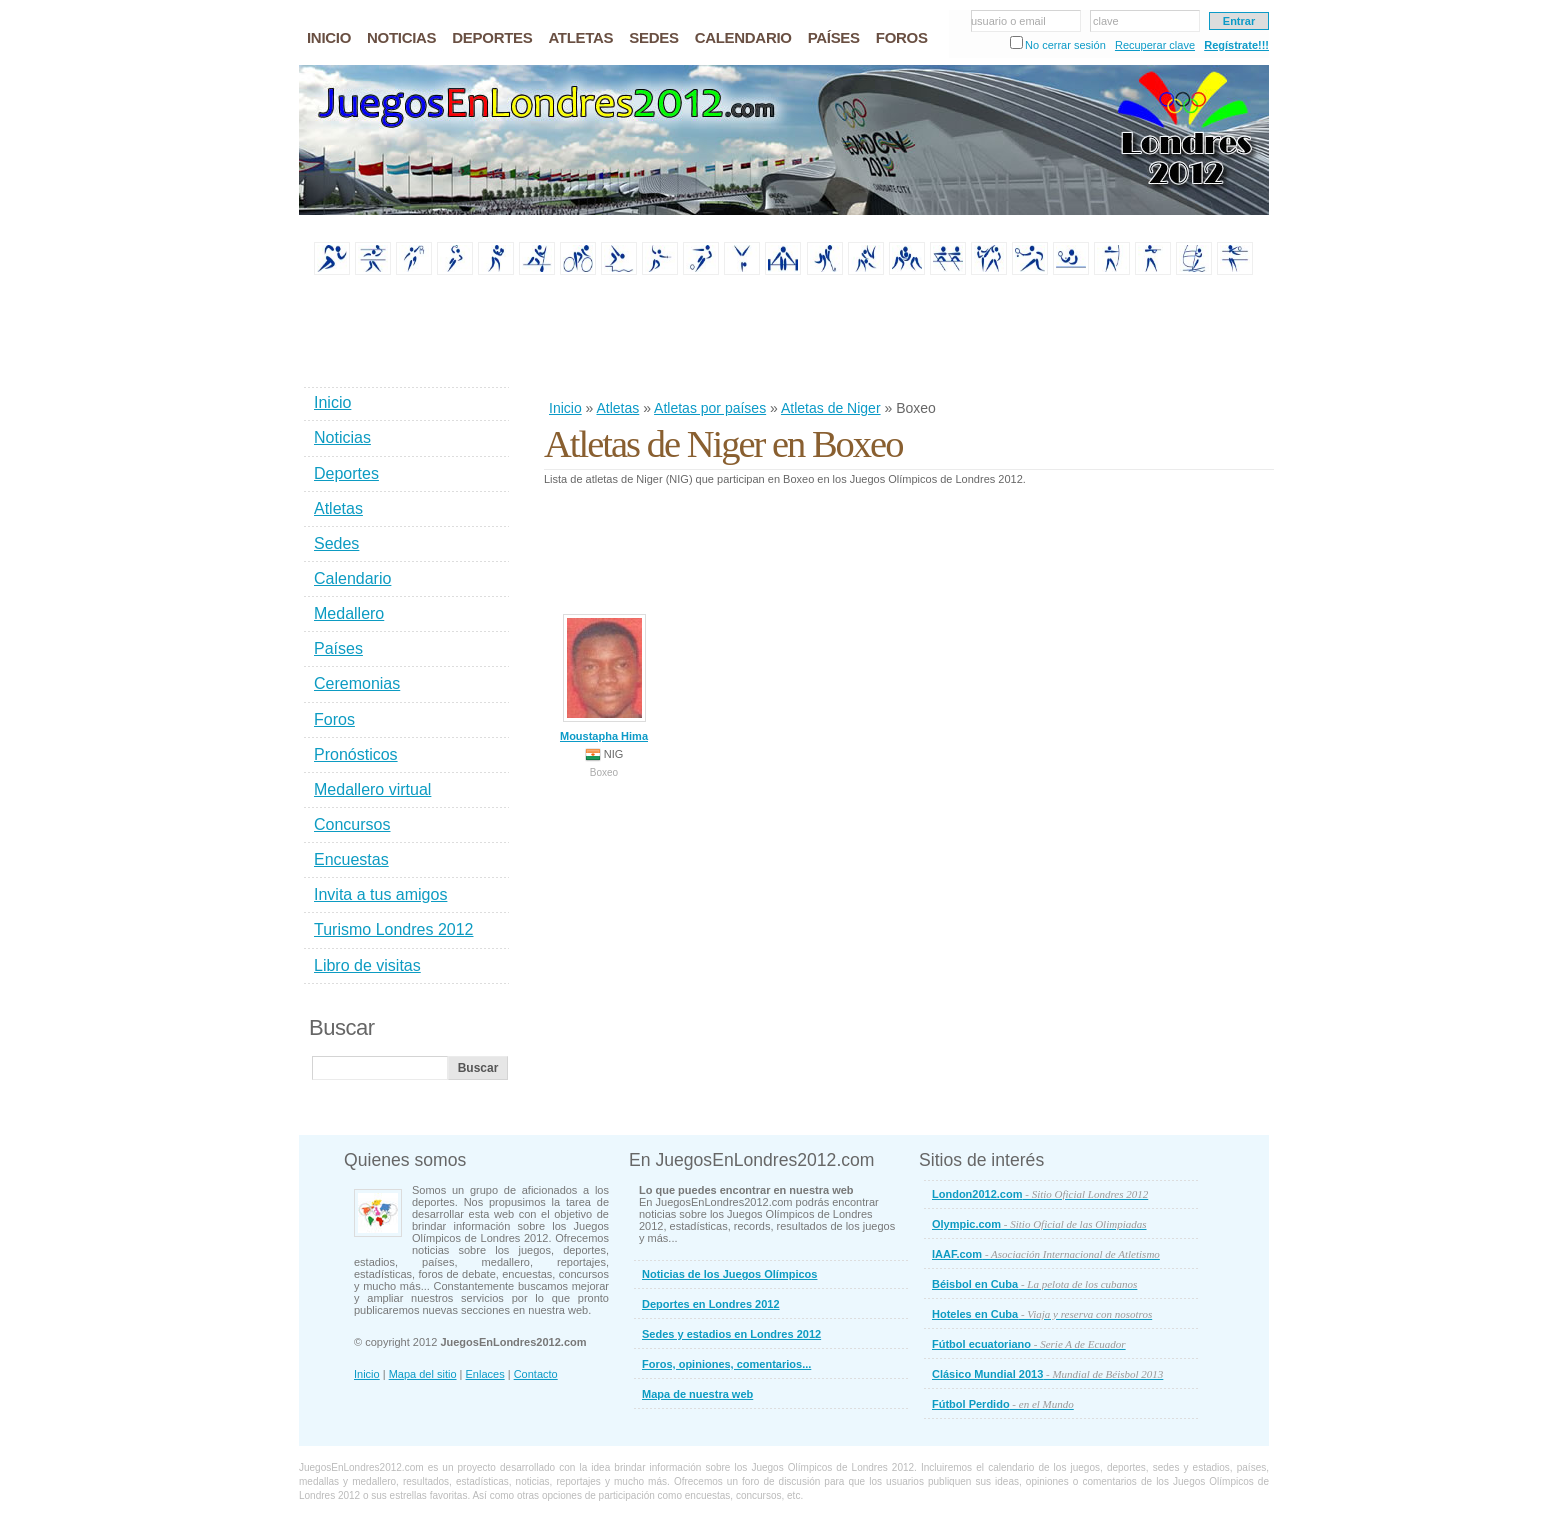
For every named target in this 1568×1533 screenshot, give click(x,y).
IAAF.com (1046, 1254)
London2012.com (1040, 1194)
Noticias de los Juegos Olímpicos (729, 1274)
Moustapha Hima (604, 678)
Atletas (617, 408)
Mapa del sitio (423, 1374)
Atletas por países (710, 408)
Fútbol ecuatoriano (1029, 1344)
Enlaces (485, 1374)
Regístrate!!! (1236, 45)
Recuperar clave (1155, 45)
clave (1106, 21)
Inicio (565, 408)
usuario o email (1008, 21)
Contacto (536, 1374)
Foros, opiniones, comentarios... (726, 1364)
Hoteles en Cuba (1042, 1314)
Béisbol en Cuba (1034, 1284)
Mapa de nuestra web (697, 1394)
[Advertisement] (908, 339)
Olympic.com (1039, 1224)
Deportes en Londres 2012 (711, 1304)
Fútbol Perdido (1003, 1404)
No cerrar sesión (1065, 45)
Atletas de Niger (831, 408)
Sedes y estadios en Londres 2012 (731, 1334)
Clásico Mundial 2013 (1047, 1374)
